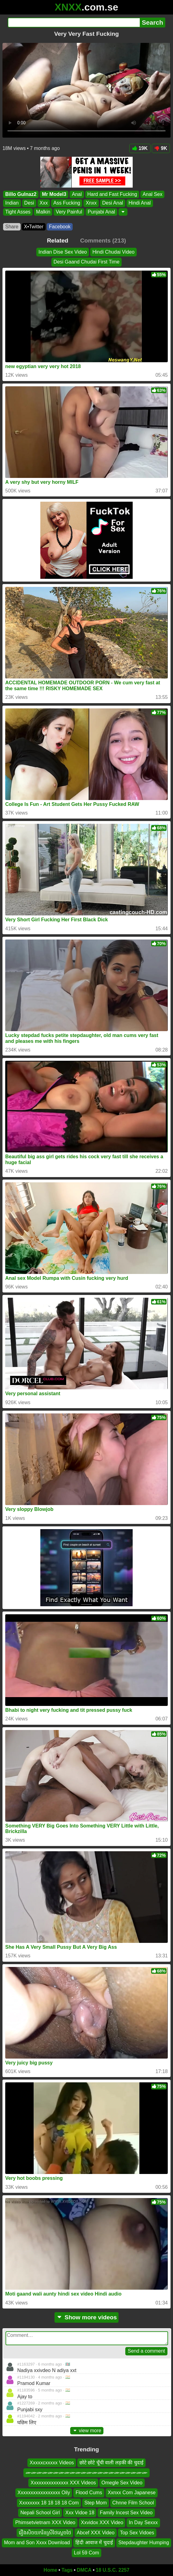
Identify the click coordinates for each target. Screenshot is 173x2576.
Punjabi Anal (101, 211)
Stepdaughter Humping (144, 2542)
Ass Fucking (66, 202)
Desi (29, 202)
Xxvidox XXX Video (102, 2522)
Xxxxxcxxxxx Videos (52, 2462)
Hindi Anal (140, 202)
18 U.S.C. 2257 (112, 2570)
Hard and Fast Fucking (112, 194)
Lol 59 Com (86, 2552)
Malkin (43, 211)
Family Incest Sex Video (126, 2512)
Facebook (59, 226)
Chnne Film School (133, 2502)
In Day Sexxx (143, 2522)
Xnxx (91, 202)
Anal (77, 194)
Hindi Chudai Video (113, 252)
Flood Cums (88, 2492)
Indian (12, 202)
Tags (67, 2570)
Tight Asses (17, 211)
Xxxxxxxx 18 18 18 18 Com (49, 2502)
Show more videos (86, 2317)
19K (139, 148)
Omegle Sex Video (122, 2482)
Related (57, 240)
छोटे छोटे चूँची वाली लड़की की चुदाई (111, 2462)
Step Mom (95, 2502)
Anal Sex (152, 194)
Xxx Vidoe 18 (79, 2512)
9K (161, 148)
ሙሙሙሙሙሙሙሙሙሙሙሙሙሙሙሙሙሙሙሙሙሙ (86, 2472)
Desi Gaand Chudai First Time (86, 262)
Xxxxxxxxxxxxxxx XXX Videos (63, 2482)
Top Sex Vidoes (137, 2532)
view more (86, 2430)
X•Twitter (33, 226)
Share (11, 226)
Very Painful (69, 211)
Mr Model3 (54, 194)
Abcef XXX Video (95, 2532)
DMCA (84, 2570)
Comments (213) (103, 240)
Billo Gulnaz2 (20, 194)
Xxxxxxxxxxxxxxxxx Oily (44, 2492)
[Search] (74, 22)
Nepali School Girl (40, 2512)
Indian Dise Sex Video (62, 252)
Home (50, 2570)
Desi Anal (112, 202)
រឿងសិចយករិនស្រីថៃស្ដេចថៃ (45, 2532)
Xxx (44, 202)
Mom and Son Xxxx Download (37, 2542)
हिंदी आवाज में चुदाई (94, 2542)
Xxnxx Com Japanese (132, 2492)
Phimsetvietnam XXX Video (45, 2522)
